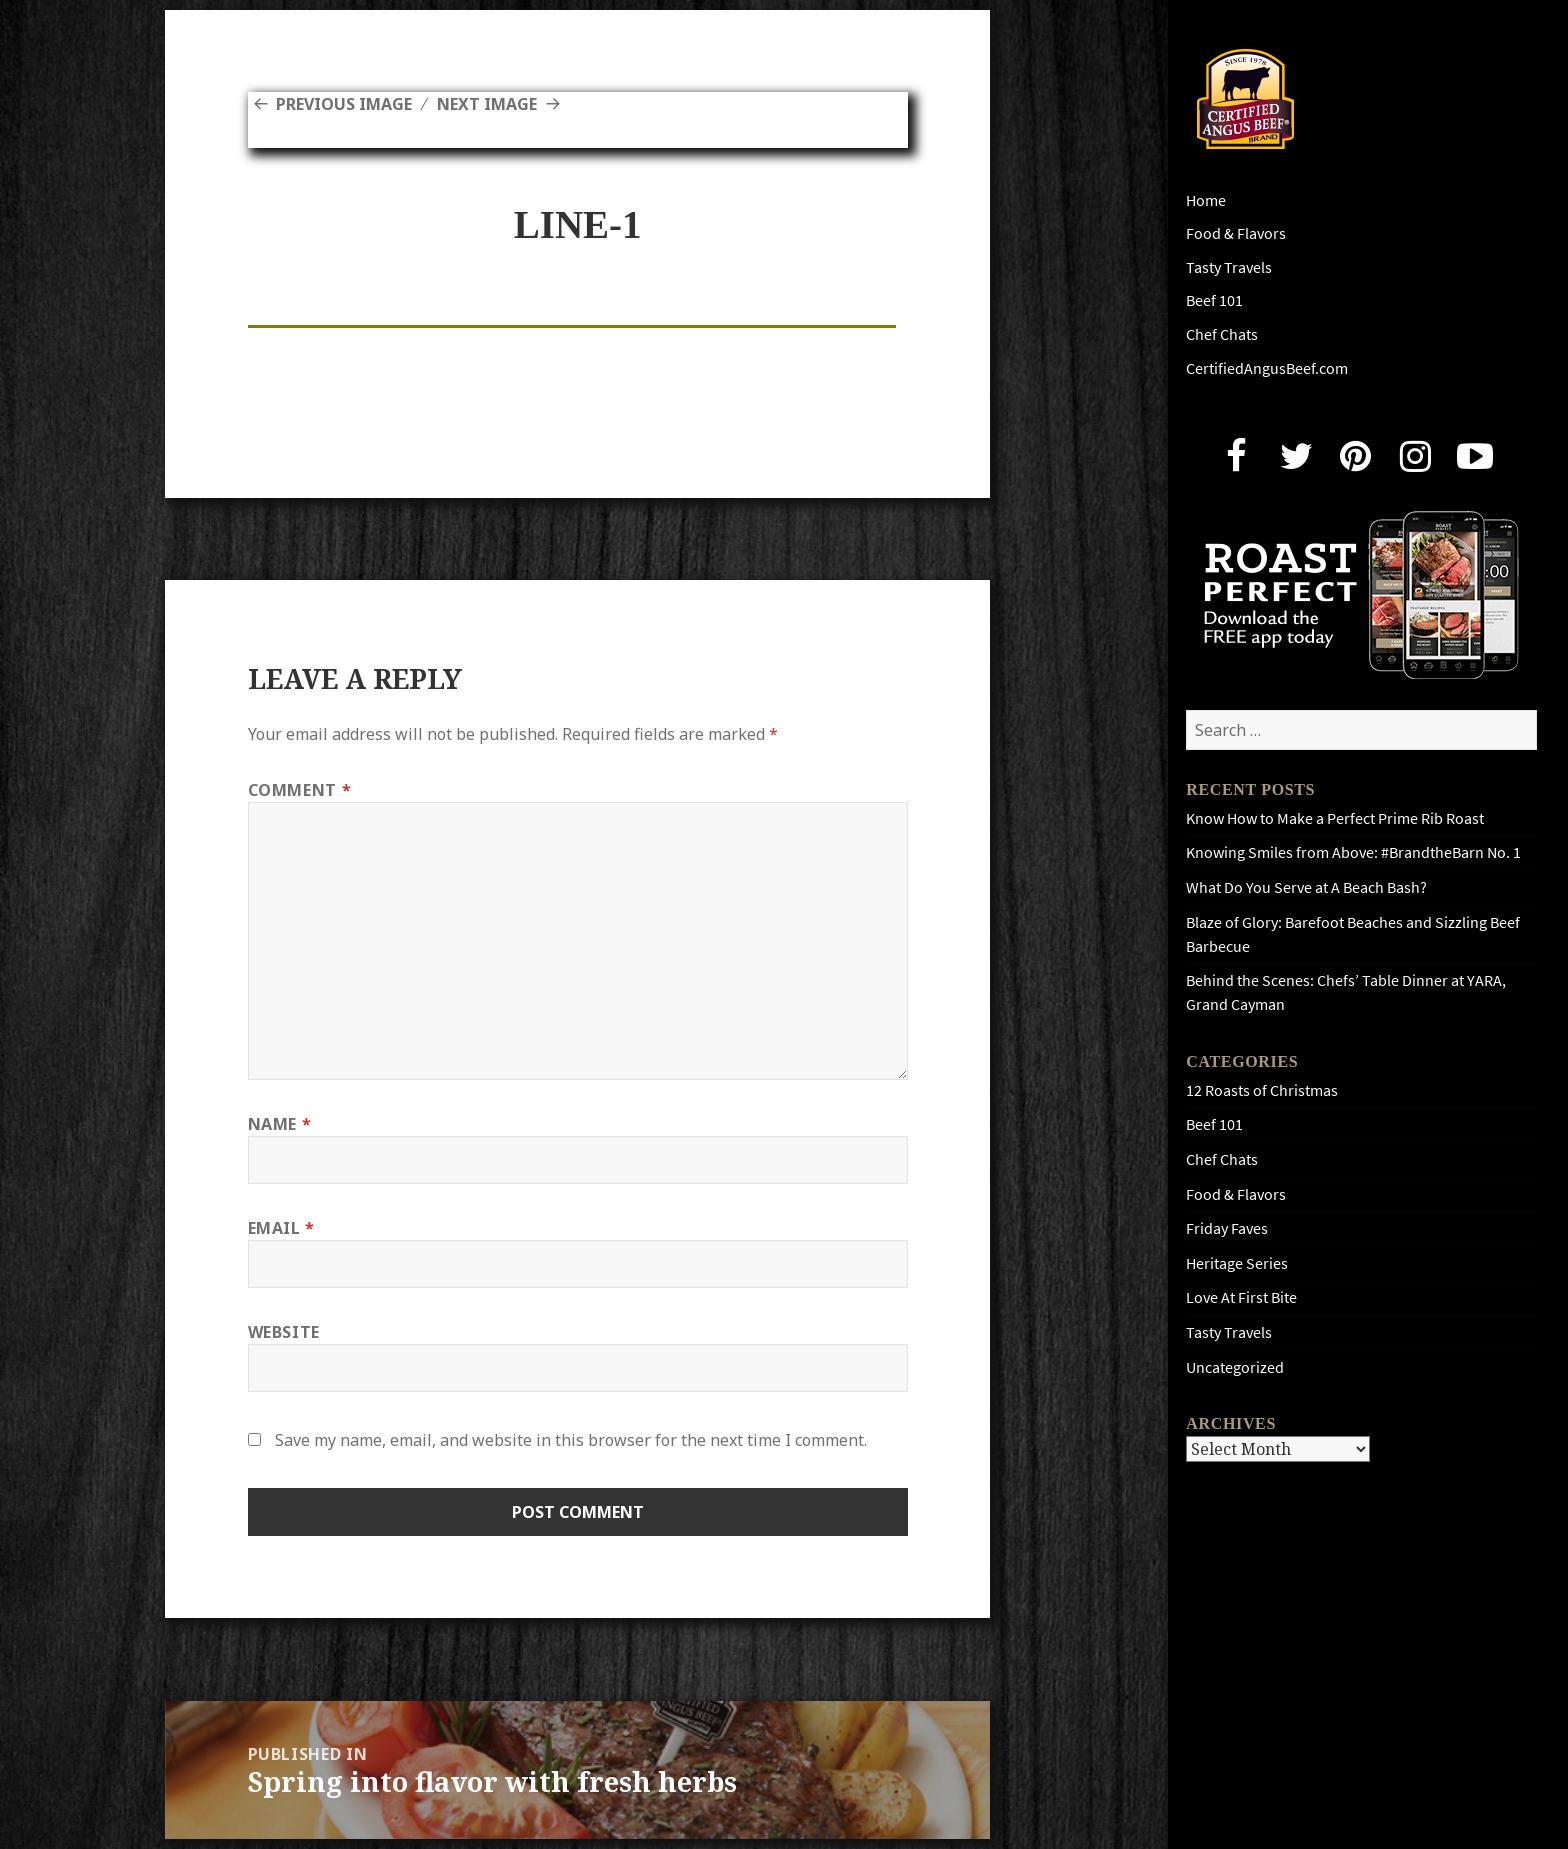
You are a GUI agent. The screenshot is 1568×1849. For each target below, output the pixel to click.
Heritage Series (1237, 1263)
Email (281, 1228)
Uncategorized (1235, 1367)
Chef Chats (1222, 334)
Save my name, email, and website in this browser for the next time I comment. (571, 1440)
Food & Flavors (1236, 233)
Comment (300, 790)
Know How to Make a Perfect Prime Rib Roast (1335, 818)
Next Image (487, 104)
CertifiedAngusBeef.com (1267, 368)
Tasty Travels (1229, 267)
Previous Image (344, 104)
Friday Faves (1227, 1228)
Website (284, 1332)
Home (1206, 200)
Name (280, 1124)
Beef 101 (1214, 300)
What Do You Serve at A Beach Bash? (1306, 887)
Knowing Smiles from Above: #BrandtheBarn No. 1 (1353, 852)
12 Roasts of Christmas (1262, 1090)
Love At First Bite (1241, 1297)
